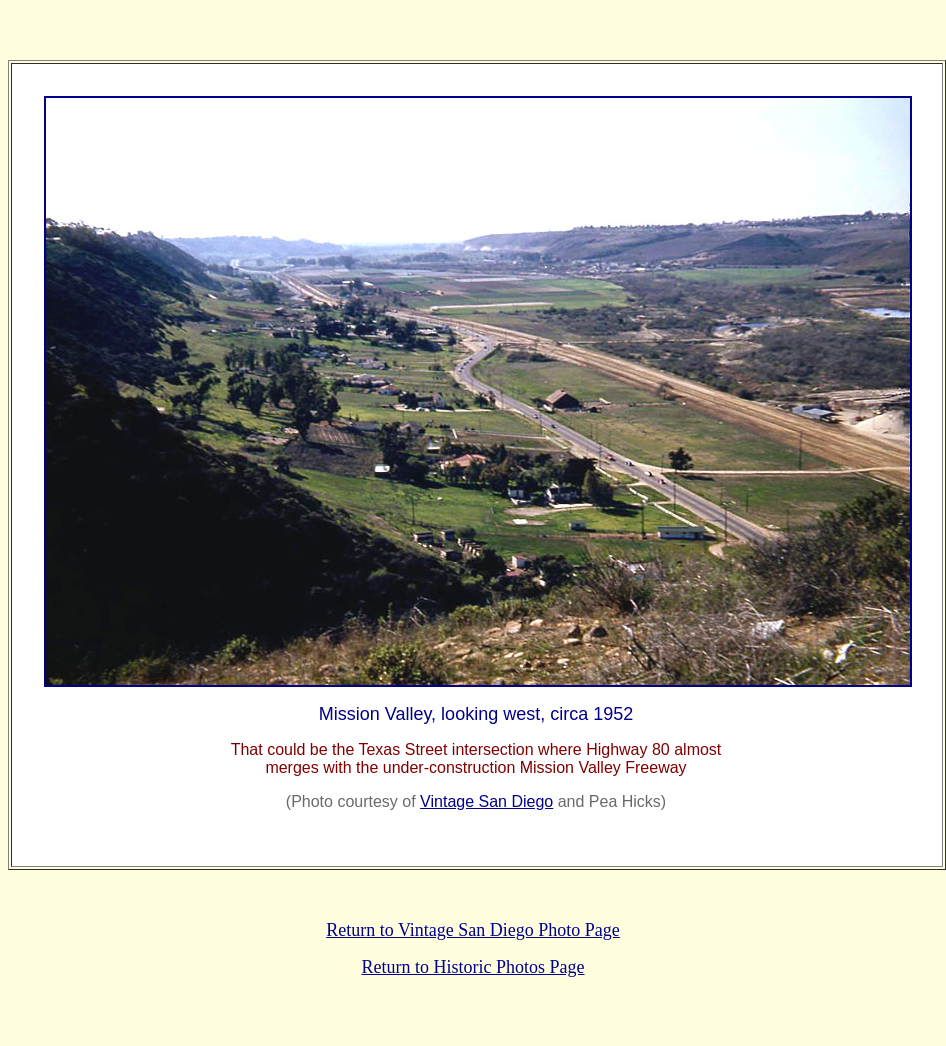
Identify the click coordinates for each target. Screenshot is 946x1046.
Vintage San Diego (486, 801)
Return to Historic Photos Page (473, 967)
